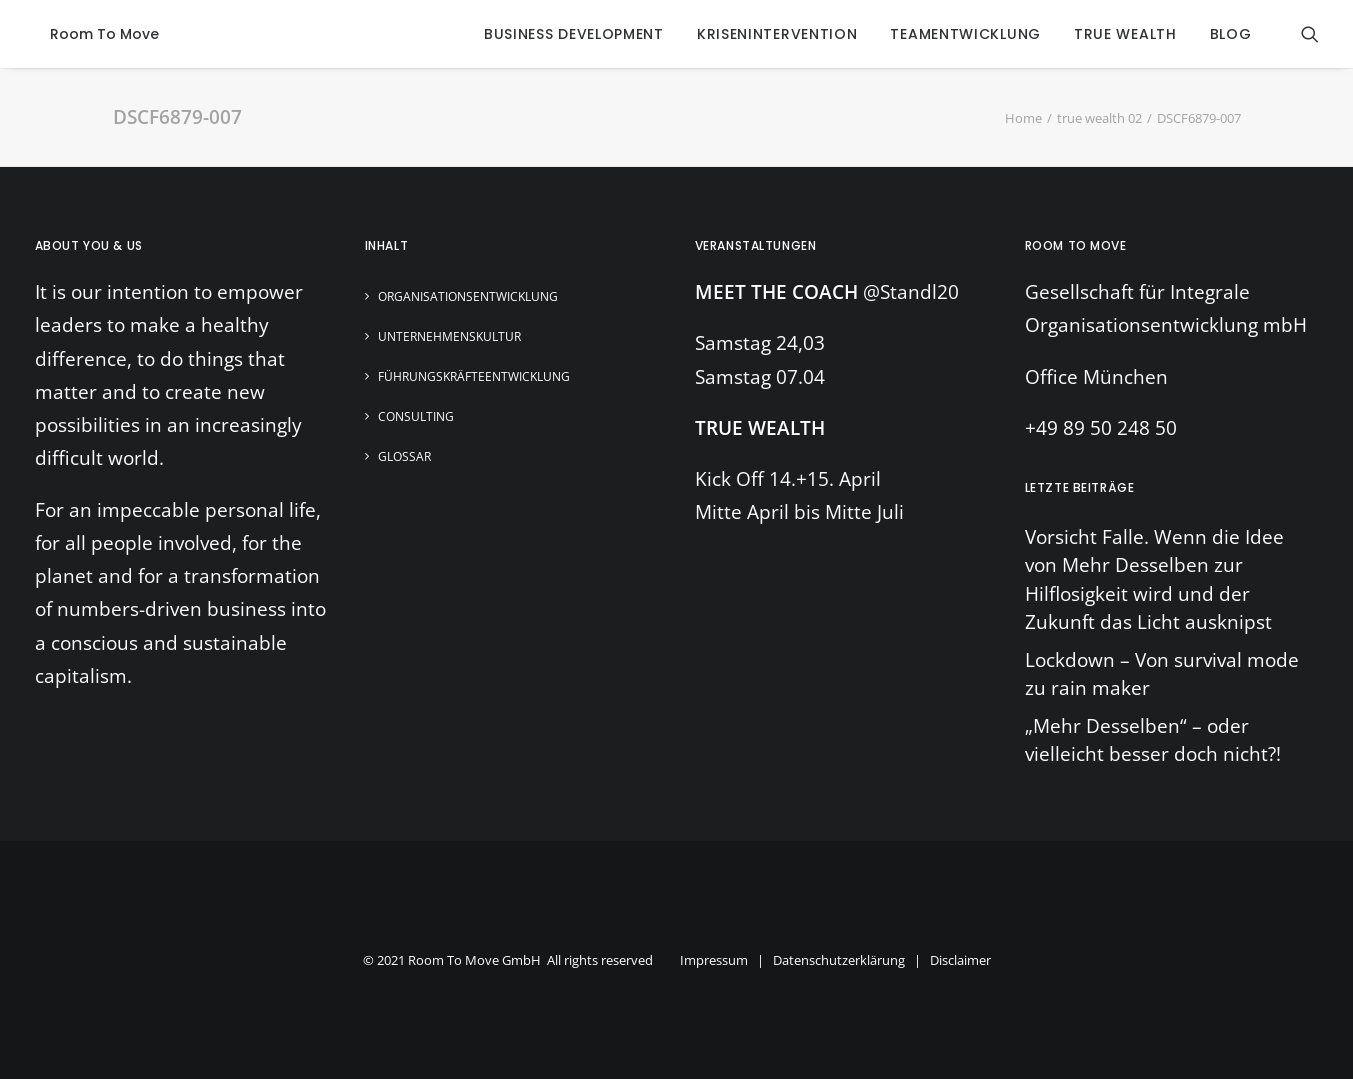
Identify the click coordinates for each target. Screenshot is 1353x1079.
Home (1023, 118)
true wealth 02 (1099, 118)
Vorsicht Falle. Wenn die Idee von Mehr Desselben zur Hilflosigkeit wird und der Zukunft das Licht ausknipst (1154, 580)
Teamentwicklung (965, 34)
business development (574, 34)
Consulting (416, 416)
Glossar (404, 456)
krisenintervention (777, 34)
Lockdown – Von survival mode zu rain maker (1162, 674)
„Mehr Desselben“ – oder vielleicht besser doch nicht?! (1153, 740)
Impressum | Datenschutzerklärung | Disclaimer (835, 960)
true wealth (1125, 34)
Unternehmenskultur (449, 336)
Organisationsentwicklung (468, 296)
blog (1231, 34)
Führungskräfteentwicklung (474, 376)
